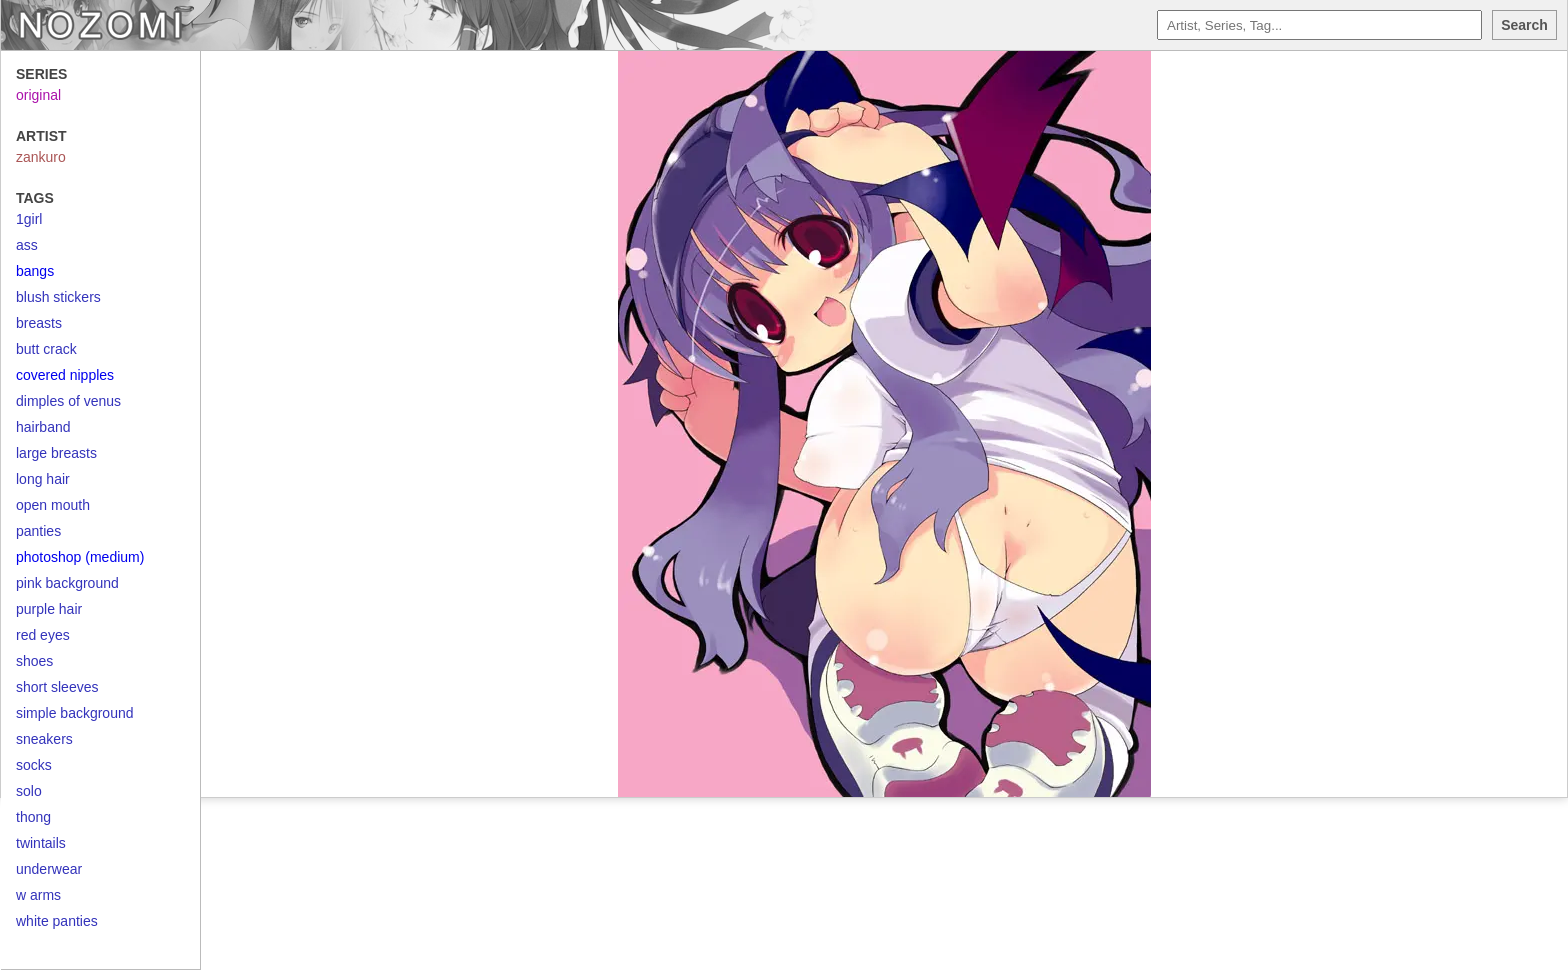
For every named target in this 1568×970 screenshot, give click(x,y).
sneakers (44, 739)
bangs (35, 271)
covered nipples (65, 375)
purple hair (49, 609)
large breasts (56, 453)
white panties (57, 921)
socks (34, 765)
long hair (43, 479)
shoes (34, 661)
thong (33, 817)
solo (29, 791)
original (38, 95)
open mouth (53, 505)
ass (27, 245)
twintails (41, 843)
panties (38, 531)
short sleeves (57, 687)
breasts (39, 323)
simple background (75, 713)
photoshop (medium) (80, 557)
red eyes (43, 635)
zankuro (41, 157)
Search (1524, 25)
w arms (38, 895)
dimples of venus (68, 401)
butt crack (46, 349)
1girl (29, 219)
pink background (67, 583)
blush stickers (58, 297)
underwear (49, 869)
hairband (43, 427)
